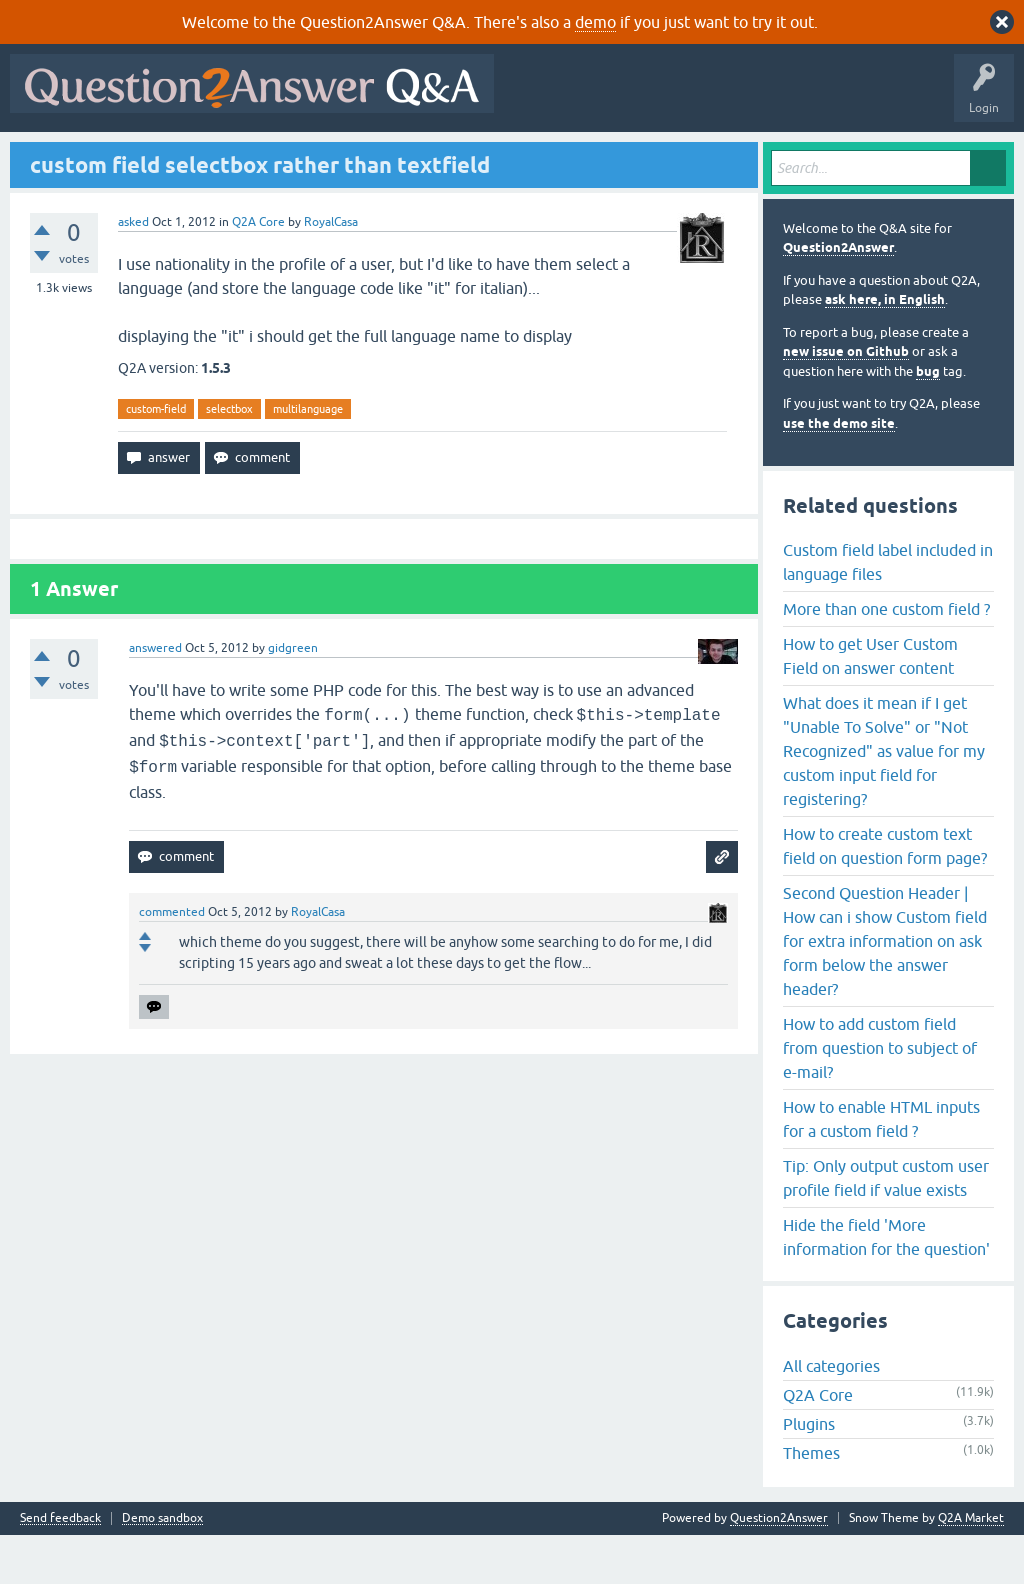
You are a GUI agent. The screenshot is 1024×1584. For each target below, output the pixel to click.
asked (133, 270)
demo (595, 22)
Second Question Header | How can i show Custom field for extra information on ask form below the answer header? (885, 989)
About (632, 157)
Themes (811, 1502)
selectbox (229, 457)
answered (155, 697)
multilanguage (308, 457)
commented (172, 961)
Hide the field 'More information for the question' (886, 1285)
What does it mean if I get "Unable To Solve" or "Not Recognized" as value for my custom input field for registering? (884, 799)
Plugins (809, 1473)
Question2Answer (838, 296)
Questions (130, 157)
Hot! (200, 157)
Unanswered (276, 157)
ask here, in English (885, 348)
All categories (831, 1415)
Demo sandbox (162, 1567)
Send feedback (60, 1567)
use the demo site (839, 471)
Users (415, 157)
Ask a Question (499, 157)
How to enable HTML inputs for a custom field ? (881, 1167)
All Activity (51, 157)
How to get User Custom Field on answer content (870, 704)
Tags (353, 157)
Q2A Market (971, 1567)
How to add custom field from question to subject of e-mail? (880, 1096)
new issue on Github (846, 400)
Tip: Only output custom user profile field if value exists (886, 1226)
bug (928, 419)
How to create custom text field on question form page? (885, 894)
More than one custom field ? (886, 657)
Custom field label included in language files (888, 610)
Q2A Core (258, 270)
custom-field (156, 457)
